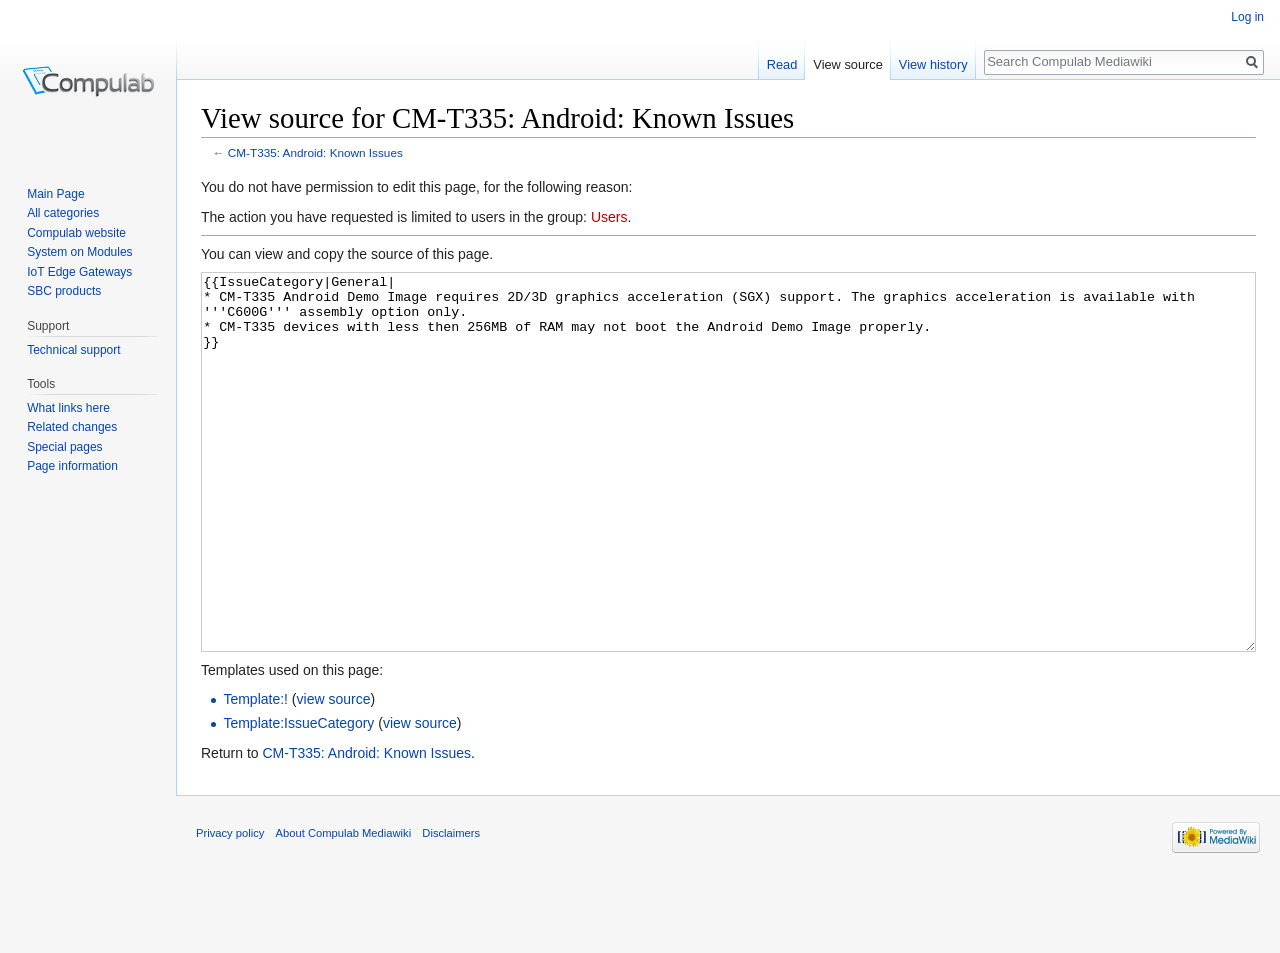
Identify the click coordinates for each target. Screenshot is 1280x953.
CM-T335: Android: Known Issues (315, 152)
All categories (63, 213)
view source (334, 774)
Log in (1247, 17)
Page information (72, 466)
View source (847, 64)
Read (782, 64)
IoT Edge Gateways (79, 272)
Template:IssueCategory (298, 798)
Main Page (55, 194)
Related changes (72, 427)
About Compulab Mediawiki (344, 908)
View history (933, 64)
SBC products (64, 291)
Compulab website (76, 233)
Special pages (64, 447)
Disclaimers (451, 908)
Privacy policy (230, 908)
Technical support (73, 350)
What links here (68, 408)
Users (609, 217)
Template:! (255, 774)
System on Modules (79, 252)
